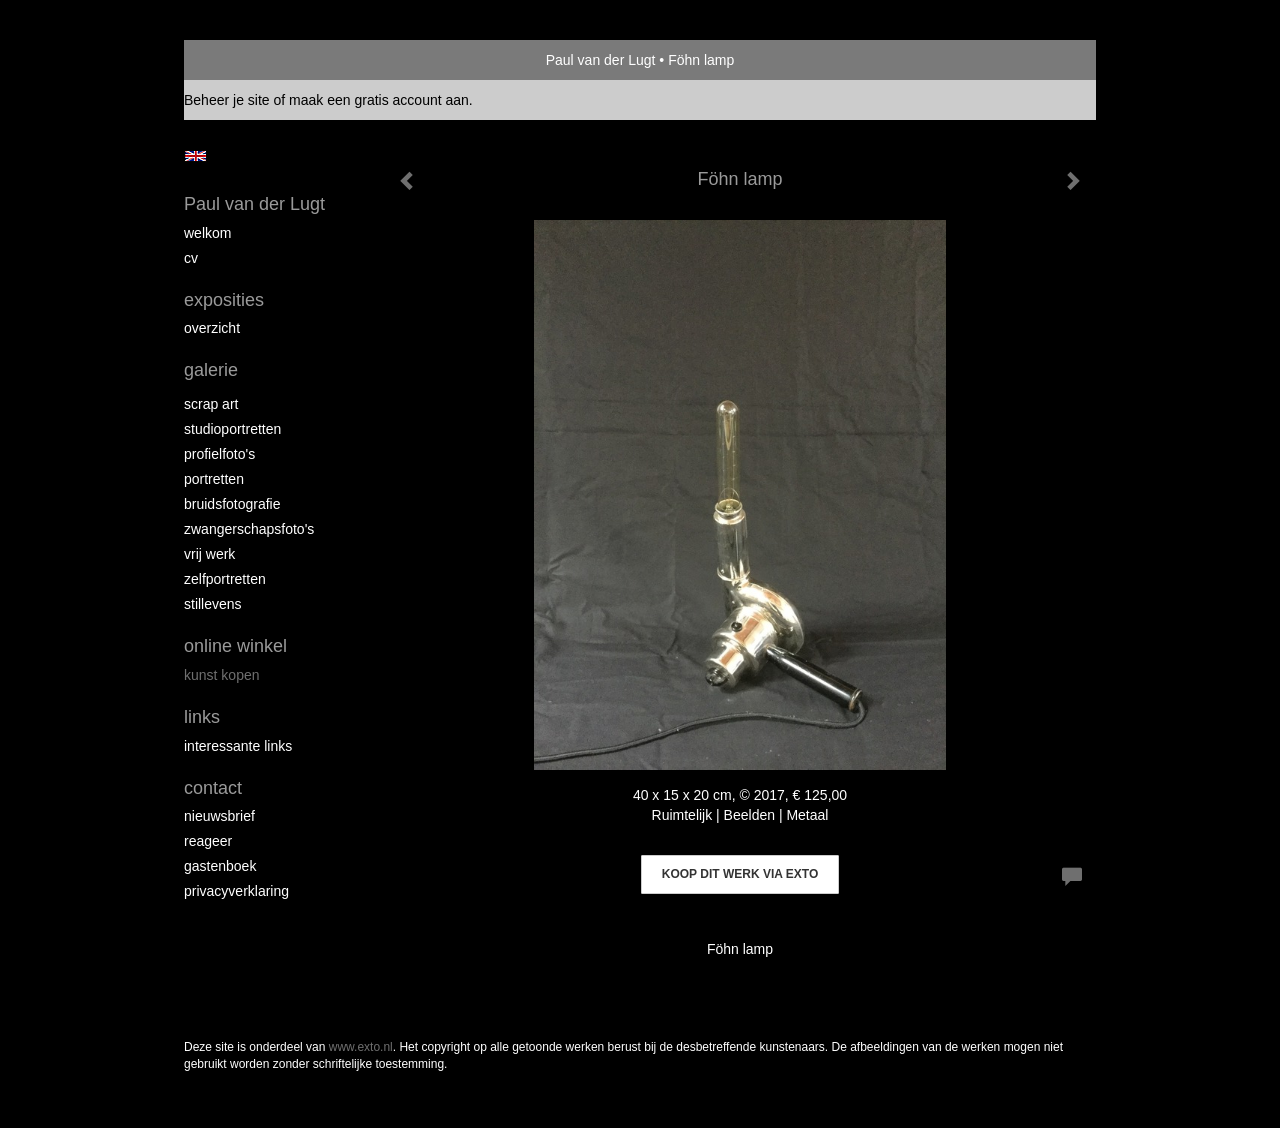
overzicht (212, 328)
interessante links (238, 746)
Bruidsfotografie (232, 504)
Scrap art (211, 404)
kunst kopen (222, 675)
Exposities (224, 300)
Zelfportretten (225, 579)
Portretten (214, 479)
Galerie (211, 370)
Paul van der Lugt (601, 60)
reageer (208, 841)
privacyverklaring (236, 891)
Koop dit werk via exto (740, 874)
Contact (213, 788)
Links (202, 717)
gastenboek (220, 866)
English (195, 156)
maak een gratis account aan (379, 100)
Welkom (207, 233)
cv (191, 258)
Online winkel (235, 646)
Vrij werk (209, 554)
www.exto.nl (361, 1047)
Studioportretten (232, 429)
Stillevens (213, 604)
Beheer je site (227, 100)
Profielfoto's (219, 454)
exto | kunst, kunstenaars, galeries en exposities (240, 60)
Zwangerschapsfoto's (249, 529)
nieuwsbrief (219, 816)
